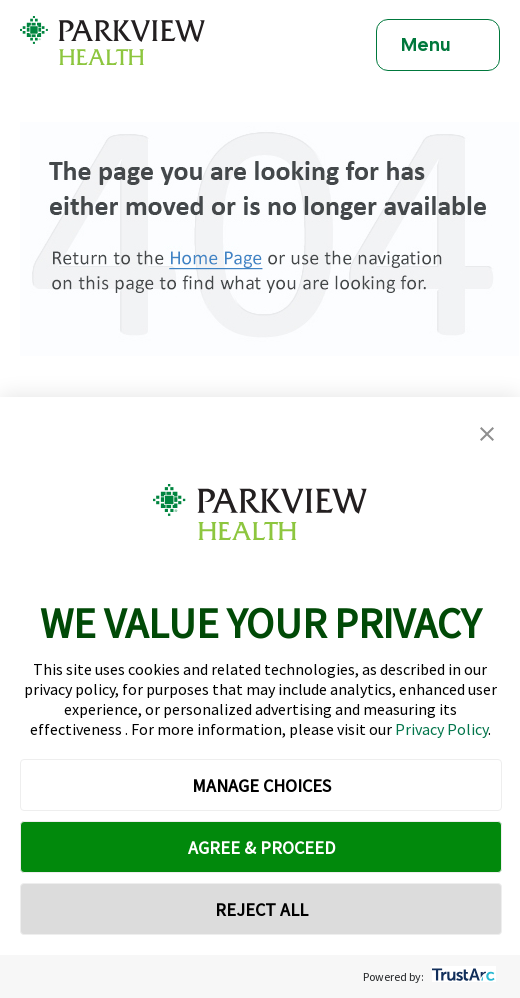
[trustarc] (461, 976)
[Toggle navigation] (438, 45)
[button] (487, 434)
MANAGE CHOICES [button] (261, 785)
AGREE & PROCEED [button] (261, 847)
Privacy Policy (441, 729)
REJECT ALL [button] (261, 909)
